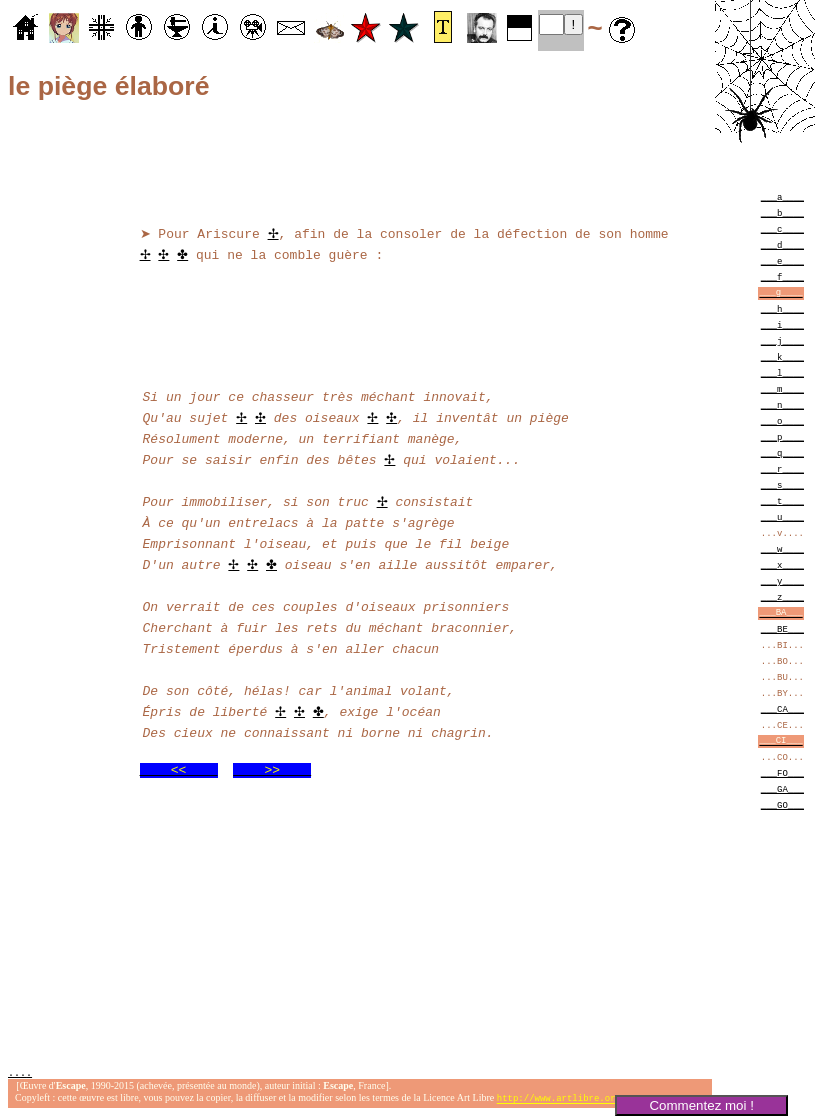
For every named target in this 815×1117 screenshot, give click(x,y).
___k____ (782, 356)
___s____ (782, 484)
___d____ (782, 244)
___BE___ (782, 628)
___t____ (782, 500)
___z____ (782, 596)
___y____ (782, 580)
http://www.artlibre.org (559, 1100)
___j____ (782, 340)
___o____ (782, 420)
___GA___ (782, 788)
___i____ (782, 324)
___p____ (782, 436)
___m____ (782, 388)
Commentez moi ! (701, 1105)
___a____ (782, 196)
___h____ (782, 308)
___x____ (782, 564)
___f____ (782, 276)
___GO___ (782, 804)
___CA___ (782, 708)
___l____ (782, 372)
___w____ (782, 548)
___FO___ (782, 772)
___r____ (782, 468)
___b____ (782, 212)
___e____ (782, 260)
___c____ (782, 228)
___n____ (782, 404)
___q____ (782, 452)
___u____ (782, 516)
